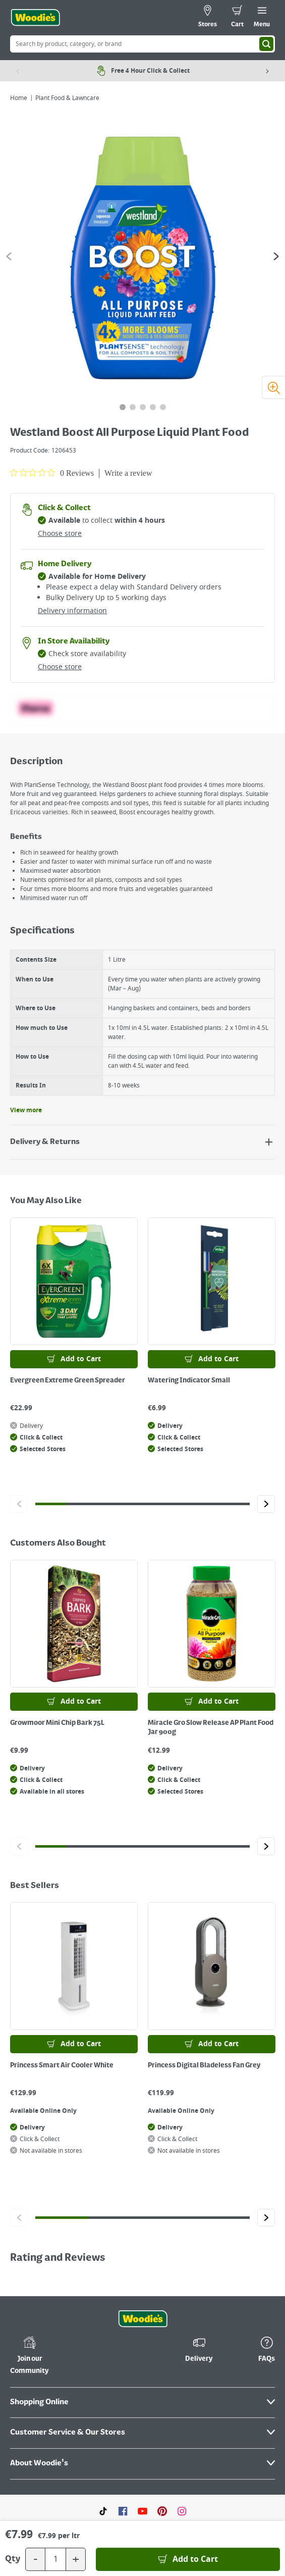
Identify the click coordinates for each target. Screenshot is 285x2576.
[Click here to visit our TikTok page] (103, 2511)
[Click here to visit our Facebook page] (123, 2511)
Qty (12, 2559)
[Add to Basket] (188, 2559)
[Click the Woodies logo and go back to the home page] (35, 17)
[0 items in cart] (237, 17)
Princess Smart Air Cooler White (61, 2065)
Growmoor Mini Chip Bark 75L (57, 1723)
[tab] (123, 407)
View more (26, 1110)
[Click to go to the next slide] (266, 1504)
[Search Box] (142, 44)
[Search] (266, 44)
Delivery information (72, 611)
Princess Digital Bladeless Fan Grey (204, 2065)
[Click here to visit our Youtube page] (142, 2511)
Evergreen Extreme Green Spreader (67, 1380)
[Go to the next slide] (276, 256)
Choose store (60, 533)
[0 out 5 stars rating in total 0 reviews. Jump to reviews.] (52, 472)
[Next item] (267, 71)
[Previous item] (17, 71)
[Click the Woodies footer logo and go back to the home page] (143, 2319)
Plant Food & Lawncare (67, 98)
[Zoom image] (273, 387)
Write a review (128, 473)
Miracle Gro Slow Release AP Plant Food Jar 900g (210, 1727)
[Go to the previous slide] (9, 256)
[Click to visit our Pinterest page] (162, 2511)
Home (18, 98)
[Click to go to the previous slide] (19, 1504)
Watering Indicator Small (189, 1380)
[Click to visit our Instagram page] (182, 2511)
